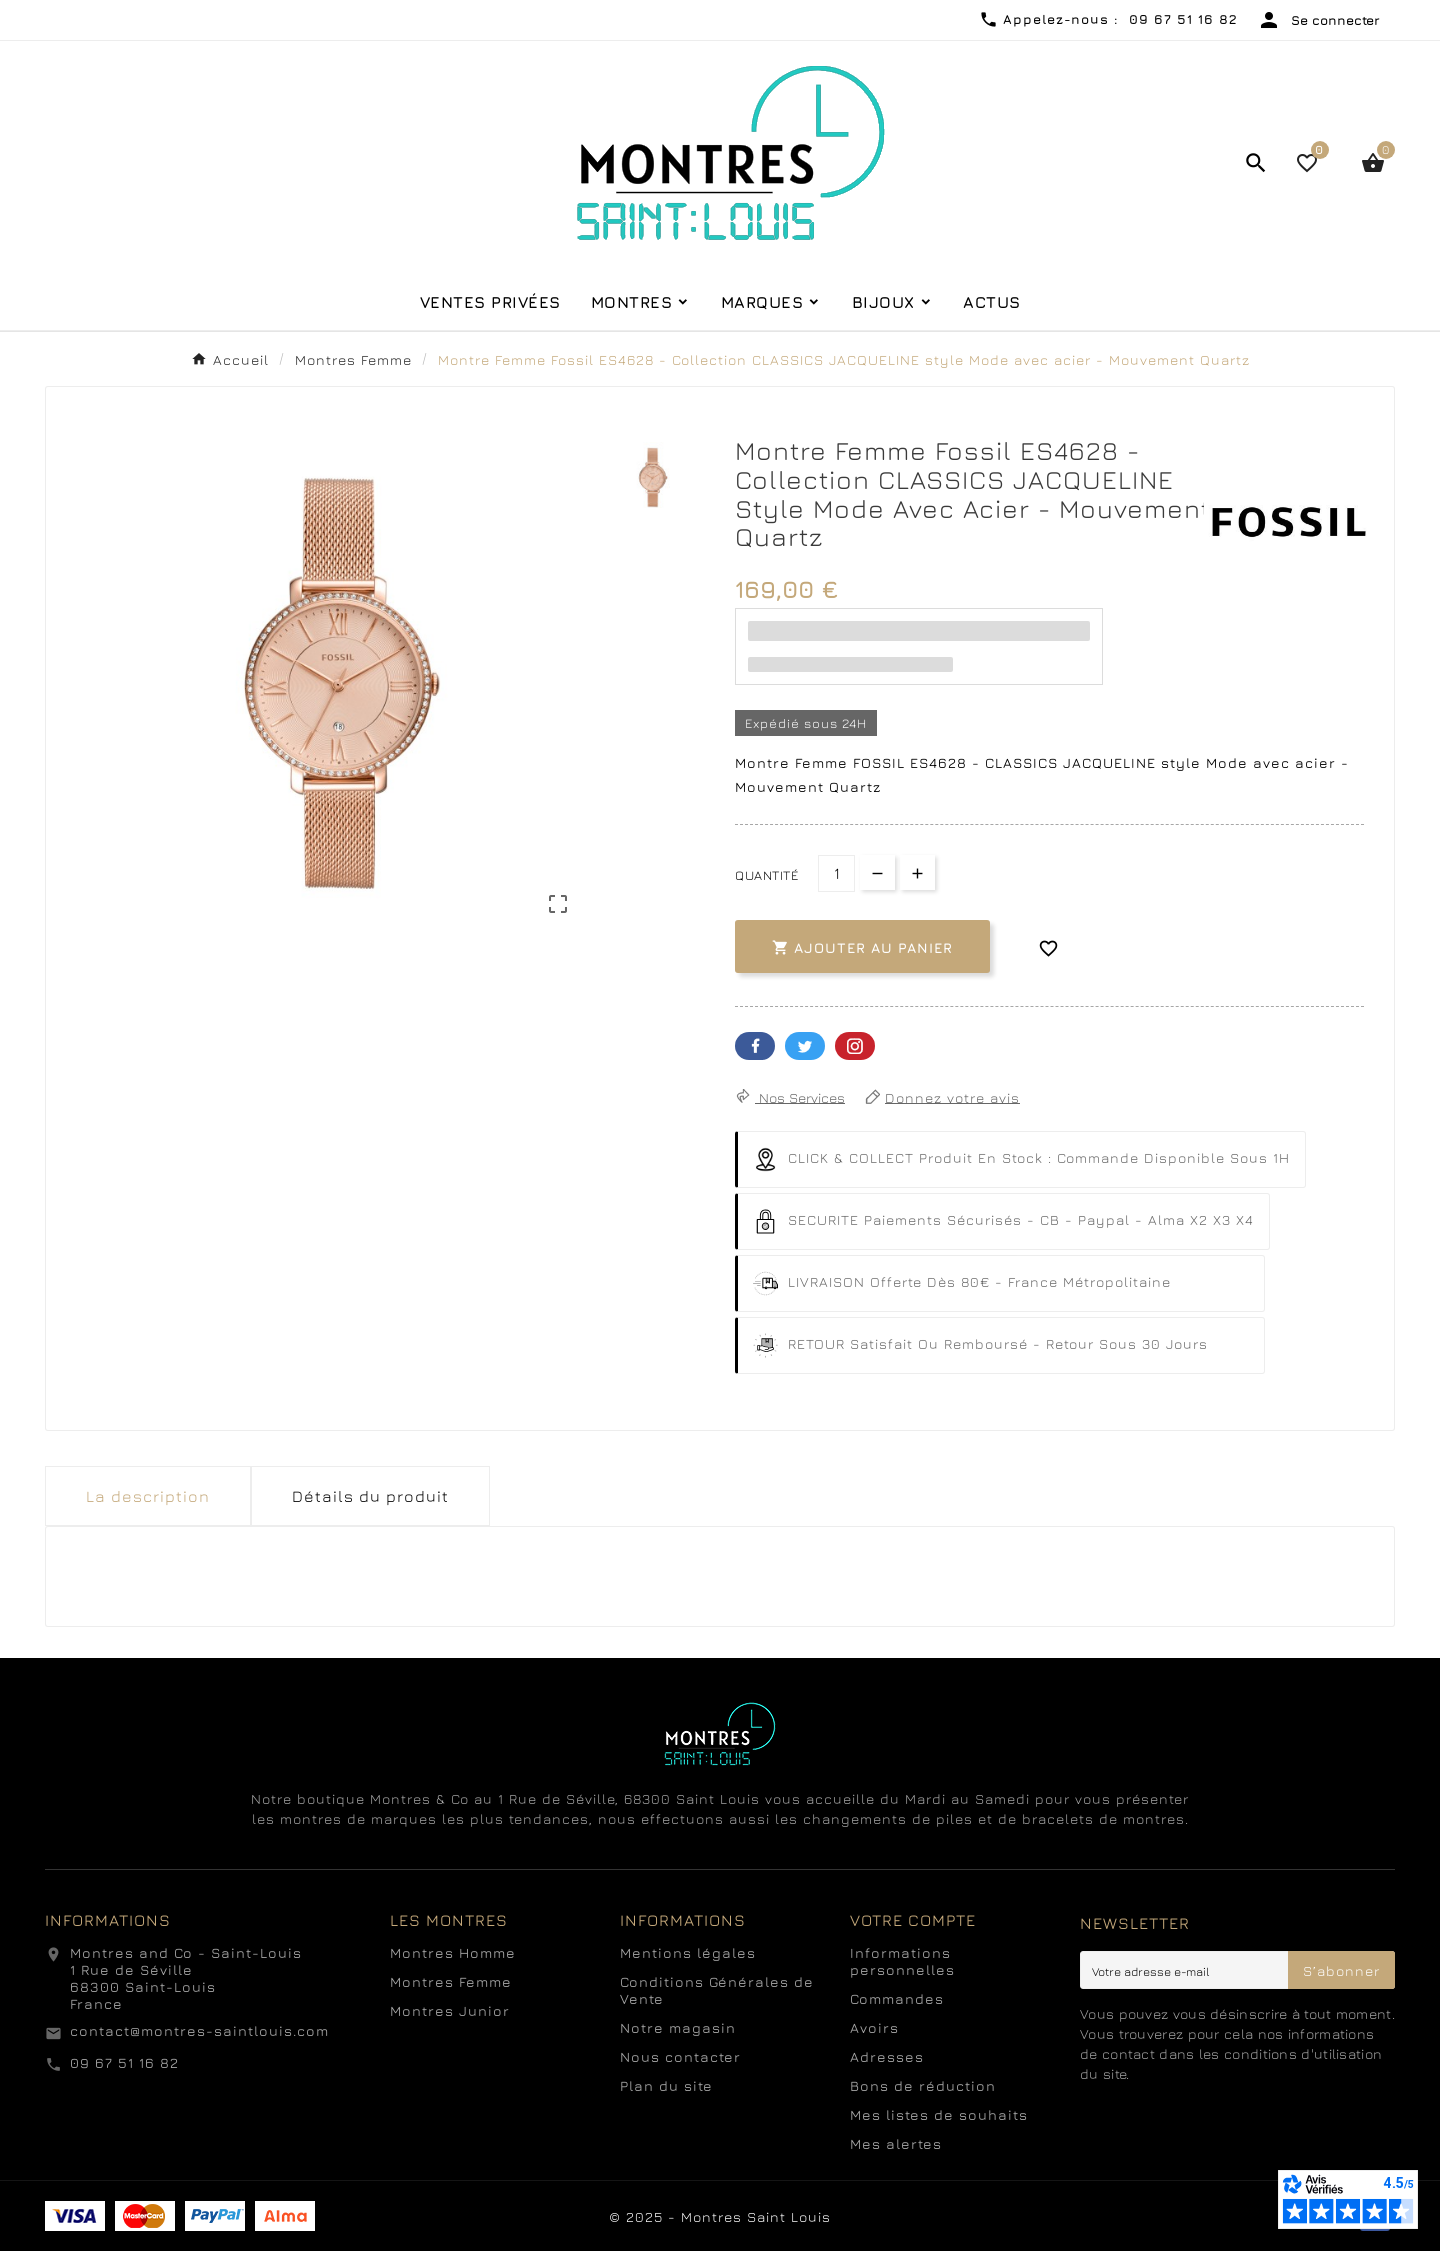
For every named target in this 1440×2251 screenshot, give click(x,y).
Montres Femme (451, 1981)
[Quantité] (836, 873)
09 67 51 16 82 (124, 2062)
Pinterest (855, 1046)
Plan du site (666, 2085)
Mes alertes (896, 2143)
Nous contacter (680, 2056)
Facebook (755, 1046)
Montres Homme (453, 1952)
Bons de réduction (923, 2085)
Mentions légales (688, 1952)
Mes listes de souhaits (939, 2114)
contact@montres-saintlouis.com (199, 2030)
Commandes (897, 1998)
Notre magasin (678, 2027)
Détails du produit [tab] (370, 1496)
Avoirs (874, 2027)
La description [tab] (148, 1496)
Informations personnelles (902, 1961)
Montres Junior (450, 2010)
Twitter (805, 1046)
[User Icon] (1318, 20)
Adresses (887, 2056)
